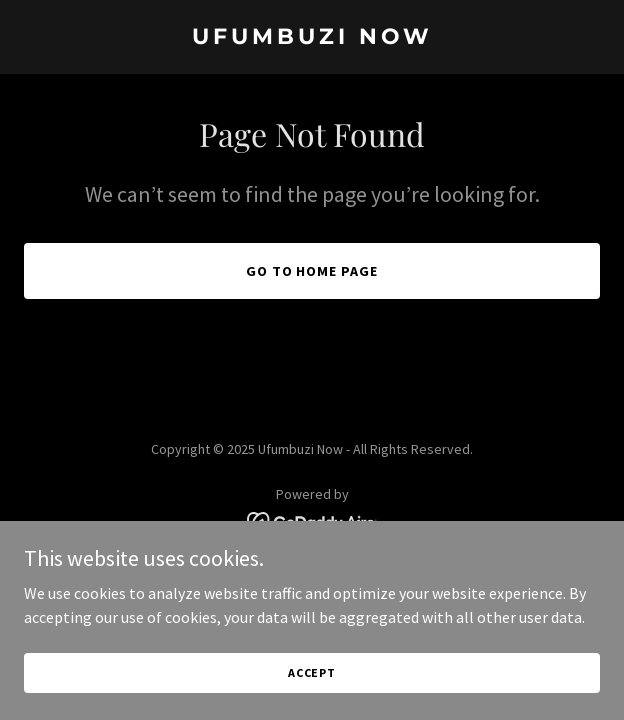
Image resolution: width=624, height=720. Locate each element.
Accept (312, 672)
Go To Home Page (312, 271)
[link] (312, 38)
